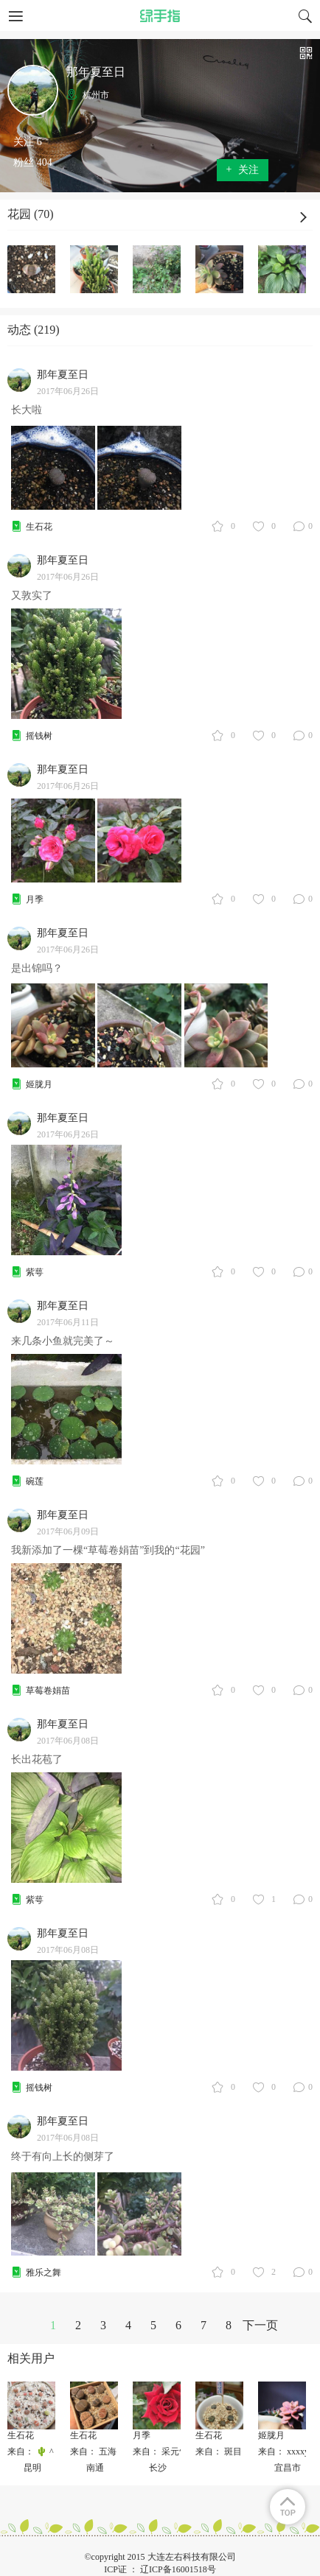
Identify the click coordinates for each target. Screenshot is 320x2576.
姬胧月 (39, 1084)
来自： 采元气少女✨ (175, 2451)
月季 (35, 899)
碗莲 (35, 1481)
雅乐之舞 (43, 2272)
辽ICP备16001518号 (178, 2569)
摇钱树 (39, 736)
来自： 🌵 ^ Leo (38, 2451)
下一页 (260, 2325)
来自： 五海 (93, 2451)
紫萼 (35, 1272)
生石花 (39, 527)
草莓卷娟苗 (48, 1690)
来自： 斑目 (218, 2451)
